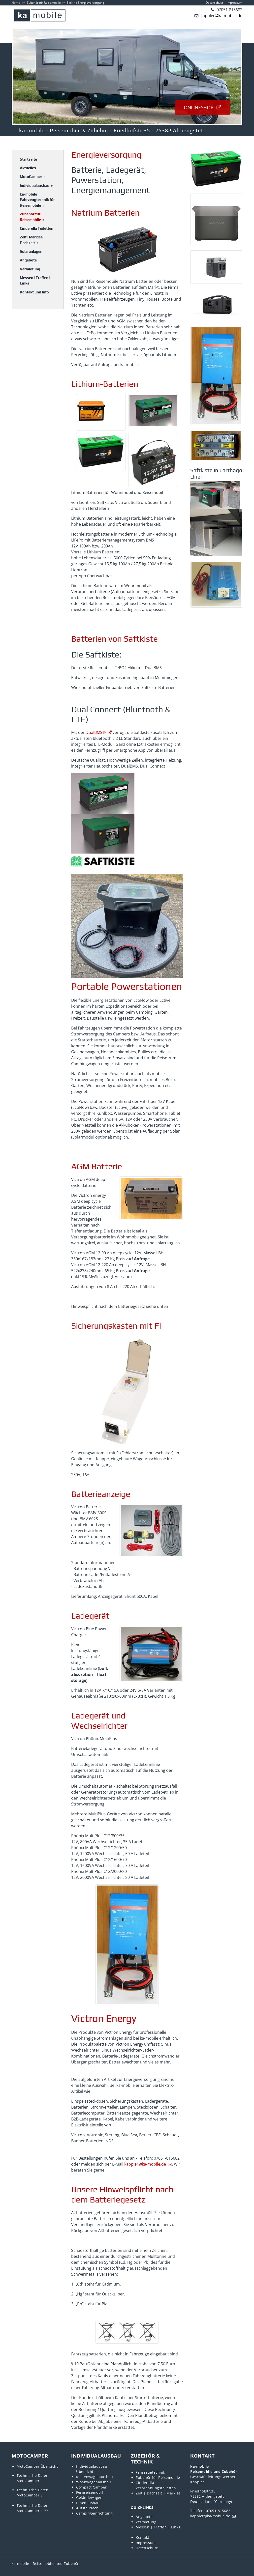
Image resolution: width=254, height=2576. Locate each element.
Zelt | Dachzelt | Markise (158, 2493)
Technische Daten (32, 2475)
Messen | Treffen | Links (35, 281)
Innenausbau (88, 2502)
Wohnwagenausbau (93, 2482)
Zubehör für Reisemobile (44, 2)
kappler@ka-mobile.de (221, 15)
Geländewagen (89, 2497)
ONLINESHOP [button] (199, 107)
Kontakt (142, 2537)
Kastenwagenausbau (94, 2476)
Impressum (234, 2)
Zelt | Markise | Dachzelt (32, 240)
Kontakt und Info (34, 292)
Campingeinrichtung (94, 2513)
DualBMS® (96, 732)
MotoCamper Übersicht (37, 2466)
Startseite (28, 159)
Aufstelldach (87, 2508)
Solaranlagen (31, 251)
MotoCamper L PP (32, 2510)
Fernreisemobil (89, 2492)
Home (16, 2)
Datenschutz (214, 2)
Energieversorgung (106, 154)
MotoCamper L (29, 2495)
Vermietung (30, 269)
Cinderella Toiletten (36, 228)
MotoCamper (33, 176)
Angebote (28, 260)
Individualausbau (36, 185)
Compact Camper (91, 2487)
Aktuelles (28, 168)
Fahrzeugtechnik (150, 2472)
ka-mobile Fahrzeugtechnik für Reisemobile (37, 199)
